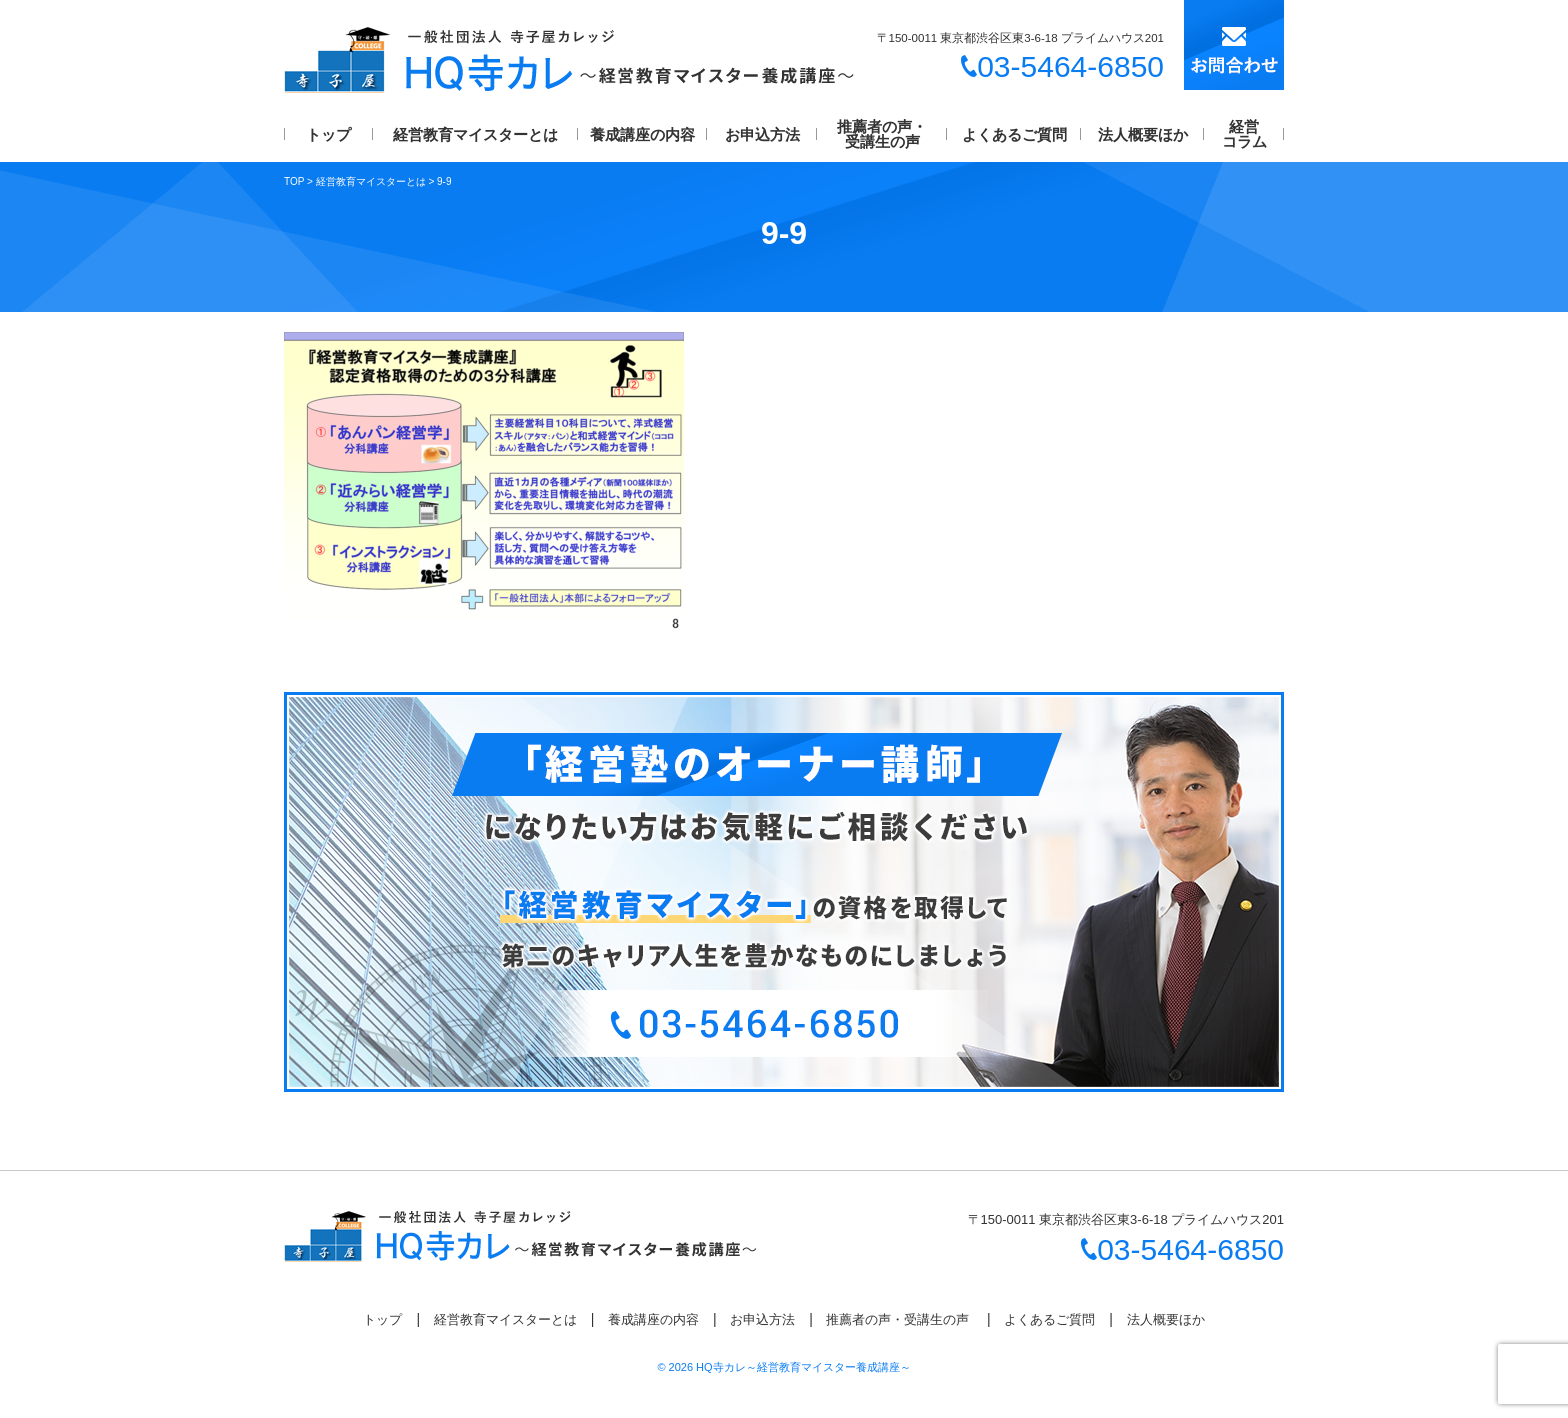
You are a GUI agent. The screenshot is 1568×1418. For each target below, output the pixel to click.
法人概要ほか (1143, 134)
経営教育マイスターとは (475, 134)
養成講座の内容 (642, 134)
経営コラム (1244, 134)
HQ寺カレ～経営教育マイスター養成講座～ (803, 1367)
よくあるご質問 (1014, 134)
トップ (328, 134)
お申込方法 (762, 134)
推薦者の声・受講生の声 (882, 134)
